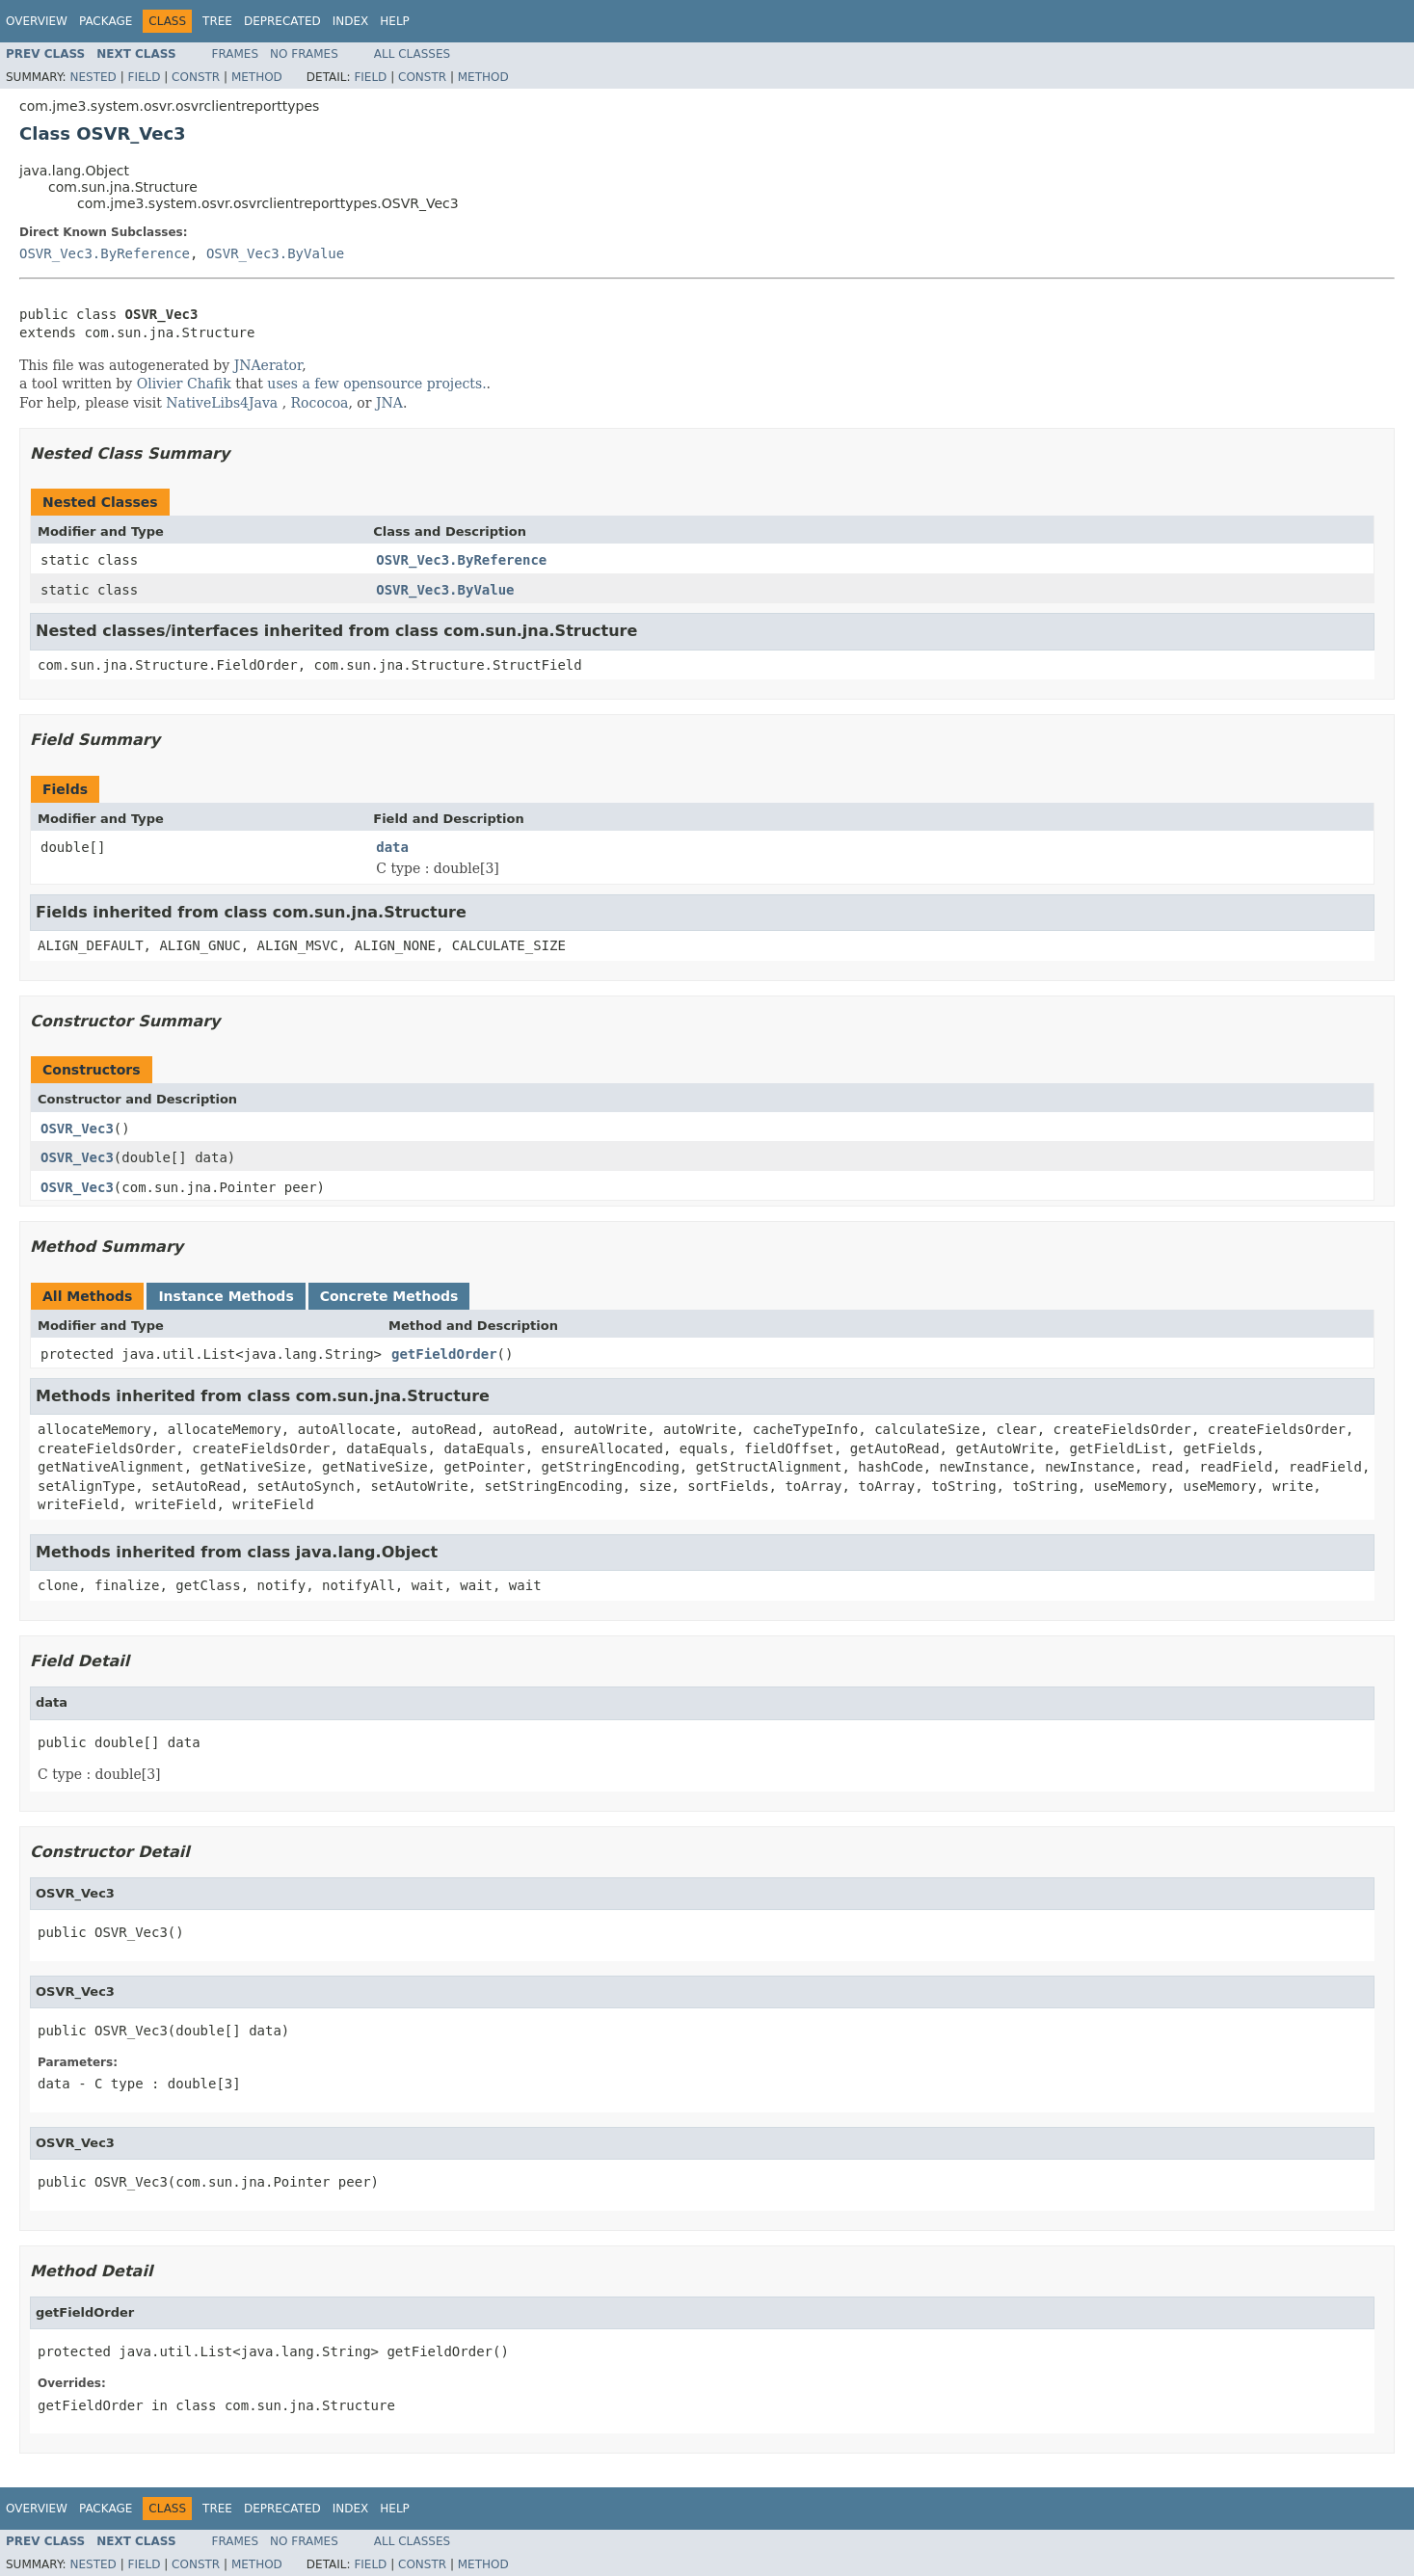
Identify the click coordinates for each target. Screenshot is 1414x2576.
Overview (36, 21)
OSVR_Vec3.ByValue (275, 253)
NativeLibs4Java (222, 403)
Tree (217, 21)
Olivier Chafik (184, 383)
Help (395, 21)
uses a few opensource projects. (376, 383)
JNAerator (268, 365)
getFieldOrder (444, 1354)
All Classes (412, 54)
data (392, 847)
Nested (92, 77)
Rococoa (320, 403)
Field (143, 77)
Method (256, 77)
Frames (235, 54)
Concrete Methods (389, 1296)
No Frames (304, 54)
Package (105, 21)
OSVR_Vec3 (77, 1128)
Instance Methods (225, 1296)
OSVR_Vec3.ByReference (104, 253)
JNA (389, 403)
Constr (196, 77)
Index (351, 21)
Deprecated (282, 21)
